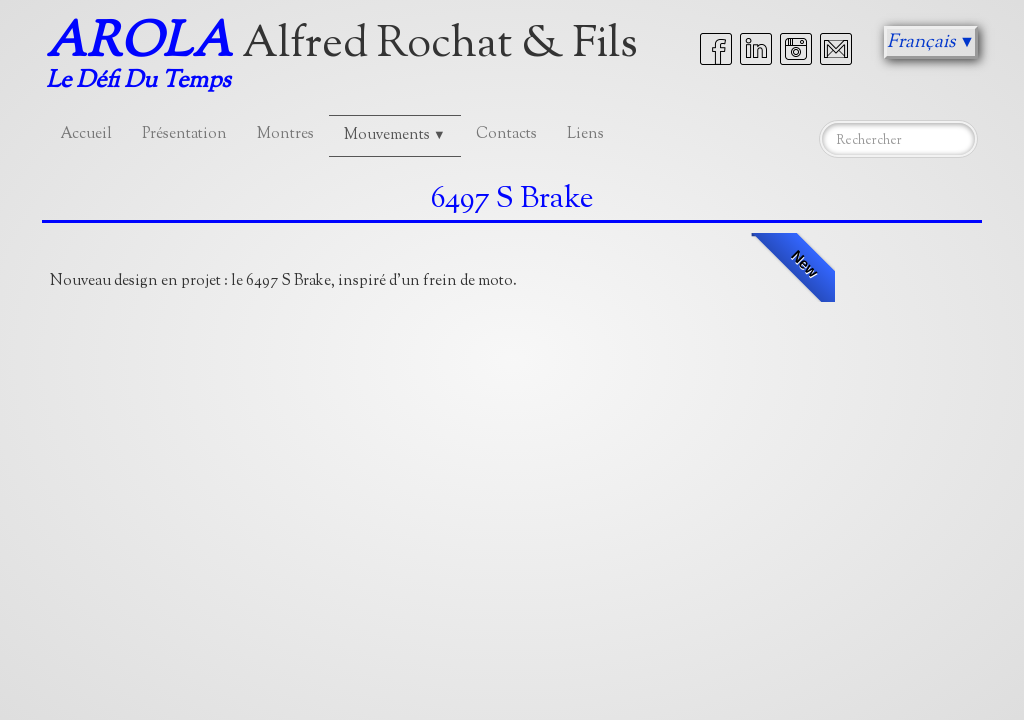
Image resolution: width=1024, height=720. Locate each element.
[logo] (349, 58)
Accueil (86, 134)
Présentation (184, 134)
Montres (285, 134)
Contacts (506, 134)
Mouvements (395, 135)
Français (931, 42)
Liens (585, 134)
